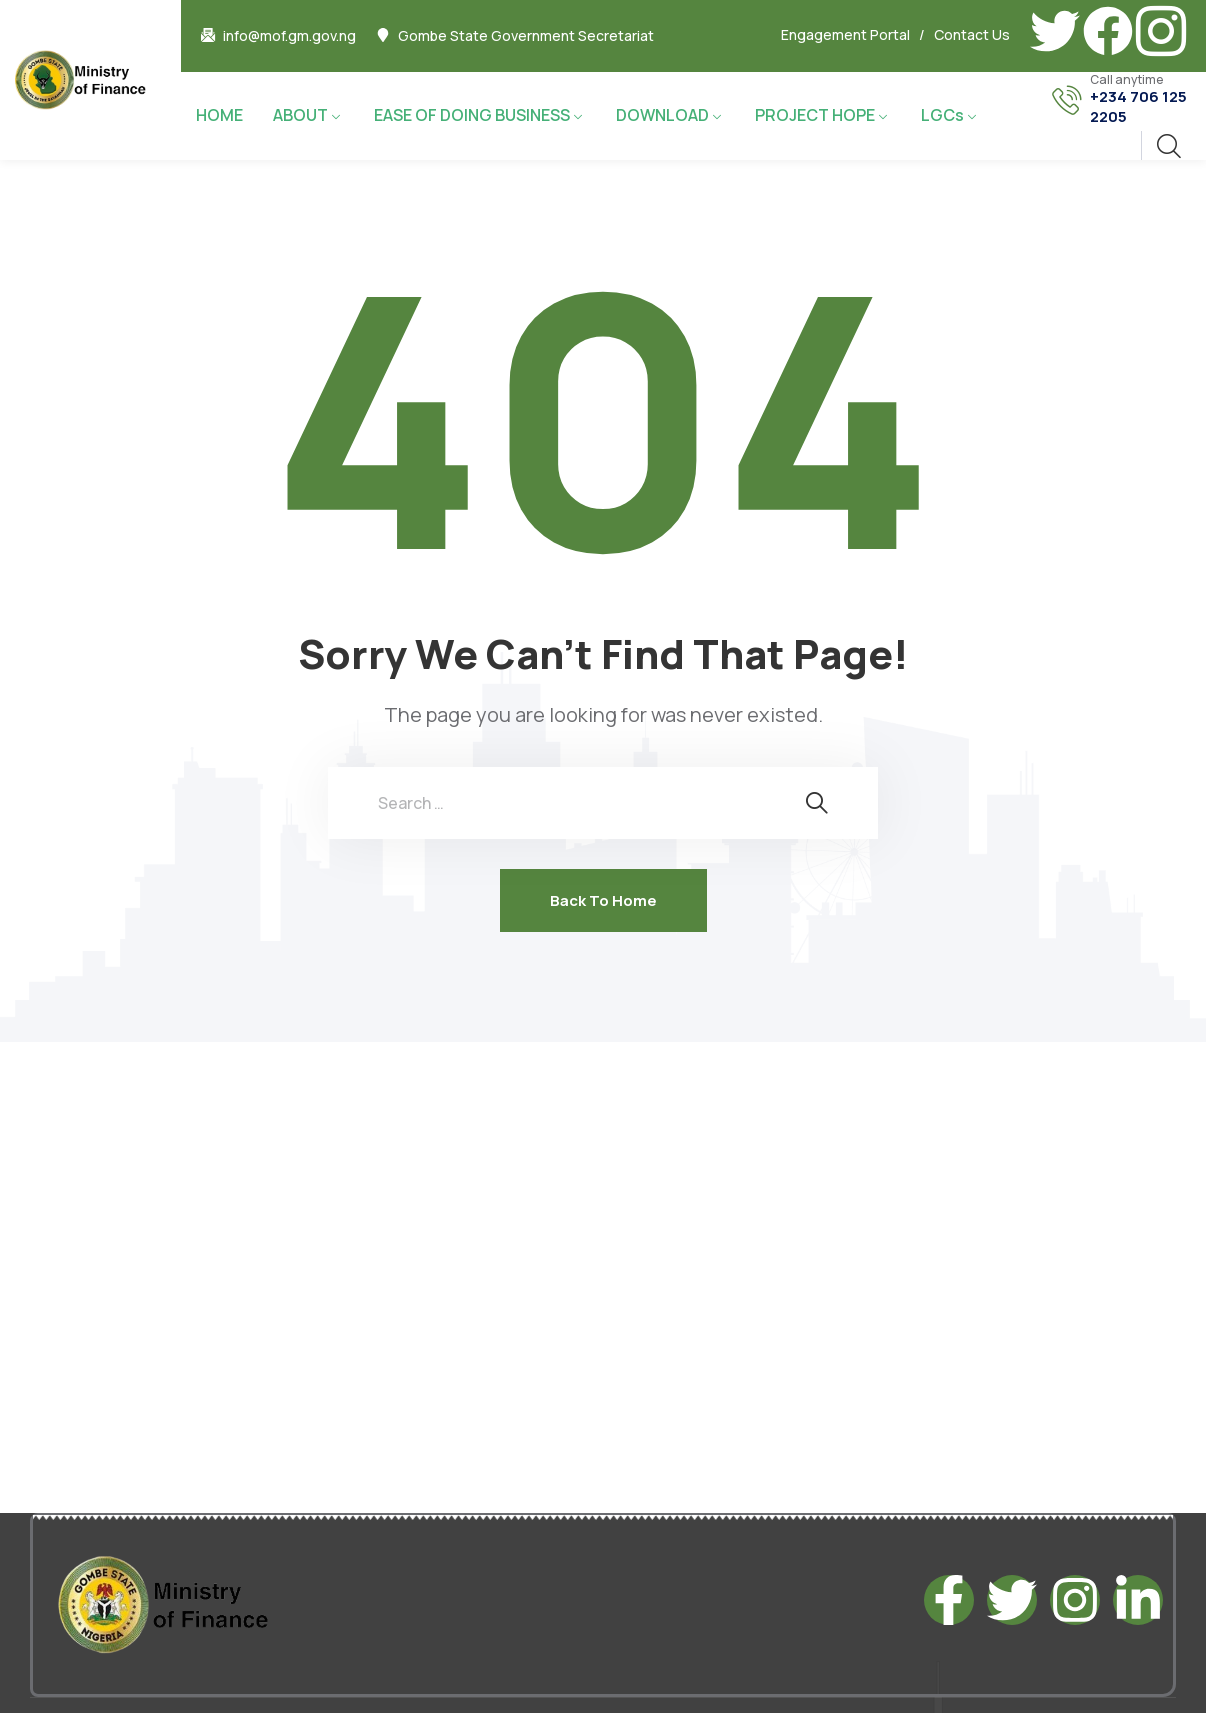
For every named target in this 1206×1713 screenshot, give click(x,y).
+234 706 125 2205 (1138, 106)
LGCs (942, 115)
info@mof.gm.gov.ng (289, 36)
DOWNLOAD (662, 115)
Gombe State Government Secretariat (526, 36)
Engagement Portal (845, 34)
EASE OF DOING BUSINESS (472, 115)
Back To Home (603, 900)
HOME (219, 115)
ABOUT (300, 115)
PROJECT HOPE (815, 115)
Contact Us (972, 34)
